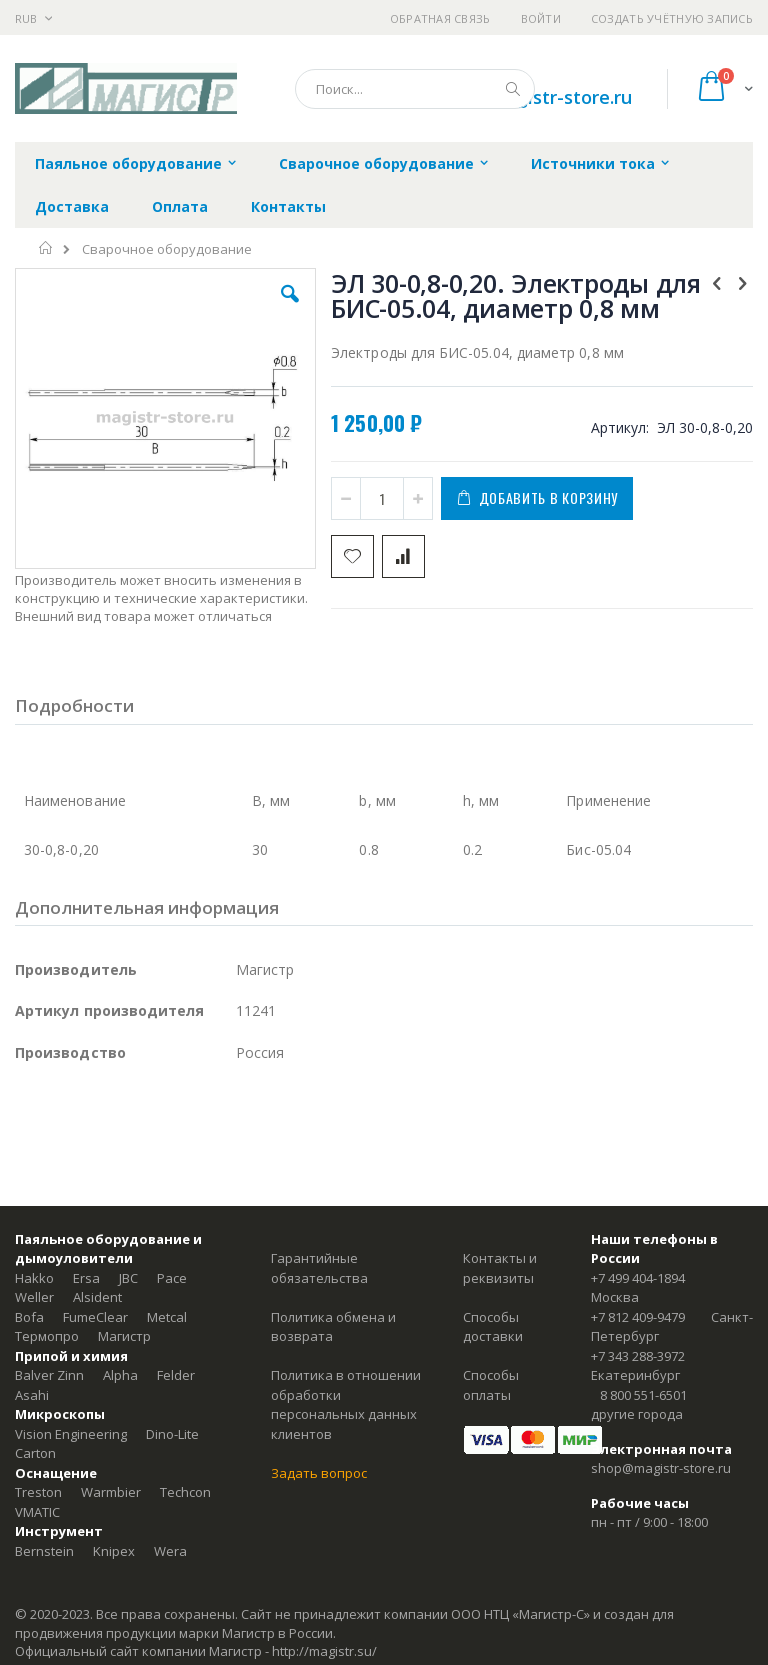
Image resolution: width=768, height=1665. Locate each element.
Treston (38, 1492)
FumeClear (95, 1317)
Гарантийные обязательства (319, 1268)
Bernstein (44, 1551)
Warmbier (111, 1492)
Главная (46, 248)
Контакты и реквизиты (500, 1268)
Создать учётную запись (672, 18)
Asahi (32, 1395)
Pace (172, 1278)
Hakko (34, 1278)
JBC (128, 1278)
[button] (290, 309)
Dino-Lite (172, 1434)
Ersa (86, 1278)
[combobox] (415, 89)
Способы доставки (493, 1327)
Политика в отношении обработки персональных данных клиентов (346, 1404)
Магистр (124, 1336)
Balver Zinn (49, 1375)
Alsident (97, 1297)
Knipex (114, 1551)
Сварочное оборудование (167, 249)
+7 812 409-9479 (638, 1317)
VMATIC (37, 1512)
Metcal (167, 1317)
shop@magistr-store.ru (661, 1468)
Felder (176, 1375)
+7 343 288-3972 (638, 1356)
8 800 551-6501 (643, 1395)
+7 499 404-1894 (638, 1278)
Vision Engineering (71, 1434)
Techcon (185, 1492)
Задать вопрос (319, 1473)
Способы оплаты (491, 1385)
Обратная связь (440, 18)
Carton (35, 1453)
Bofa (29, 1317)
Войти (541, 18)
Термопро (47, 1336)
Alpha (120, 1375)
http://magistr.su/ (324, 1651)
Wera (170, 1551)
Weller (34, 1297)
